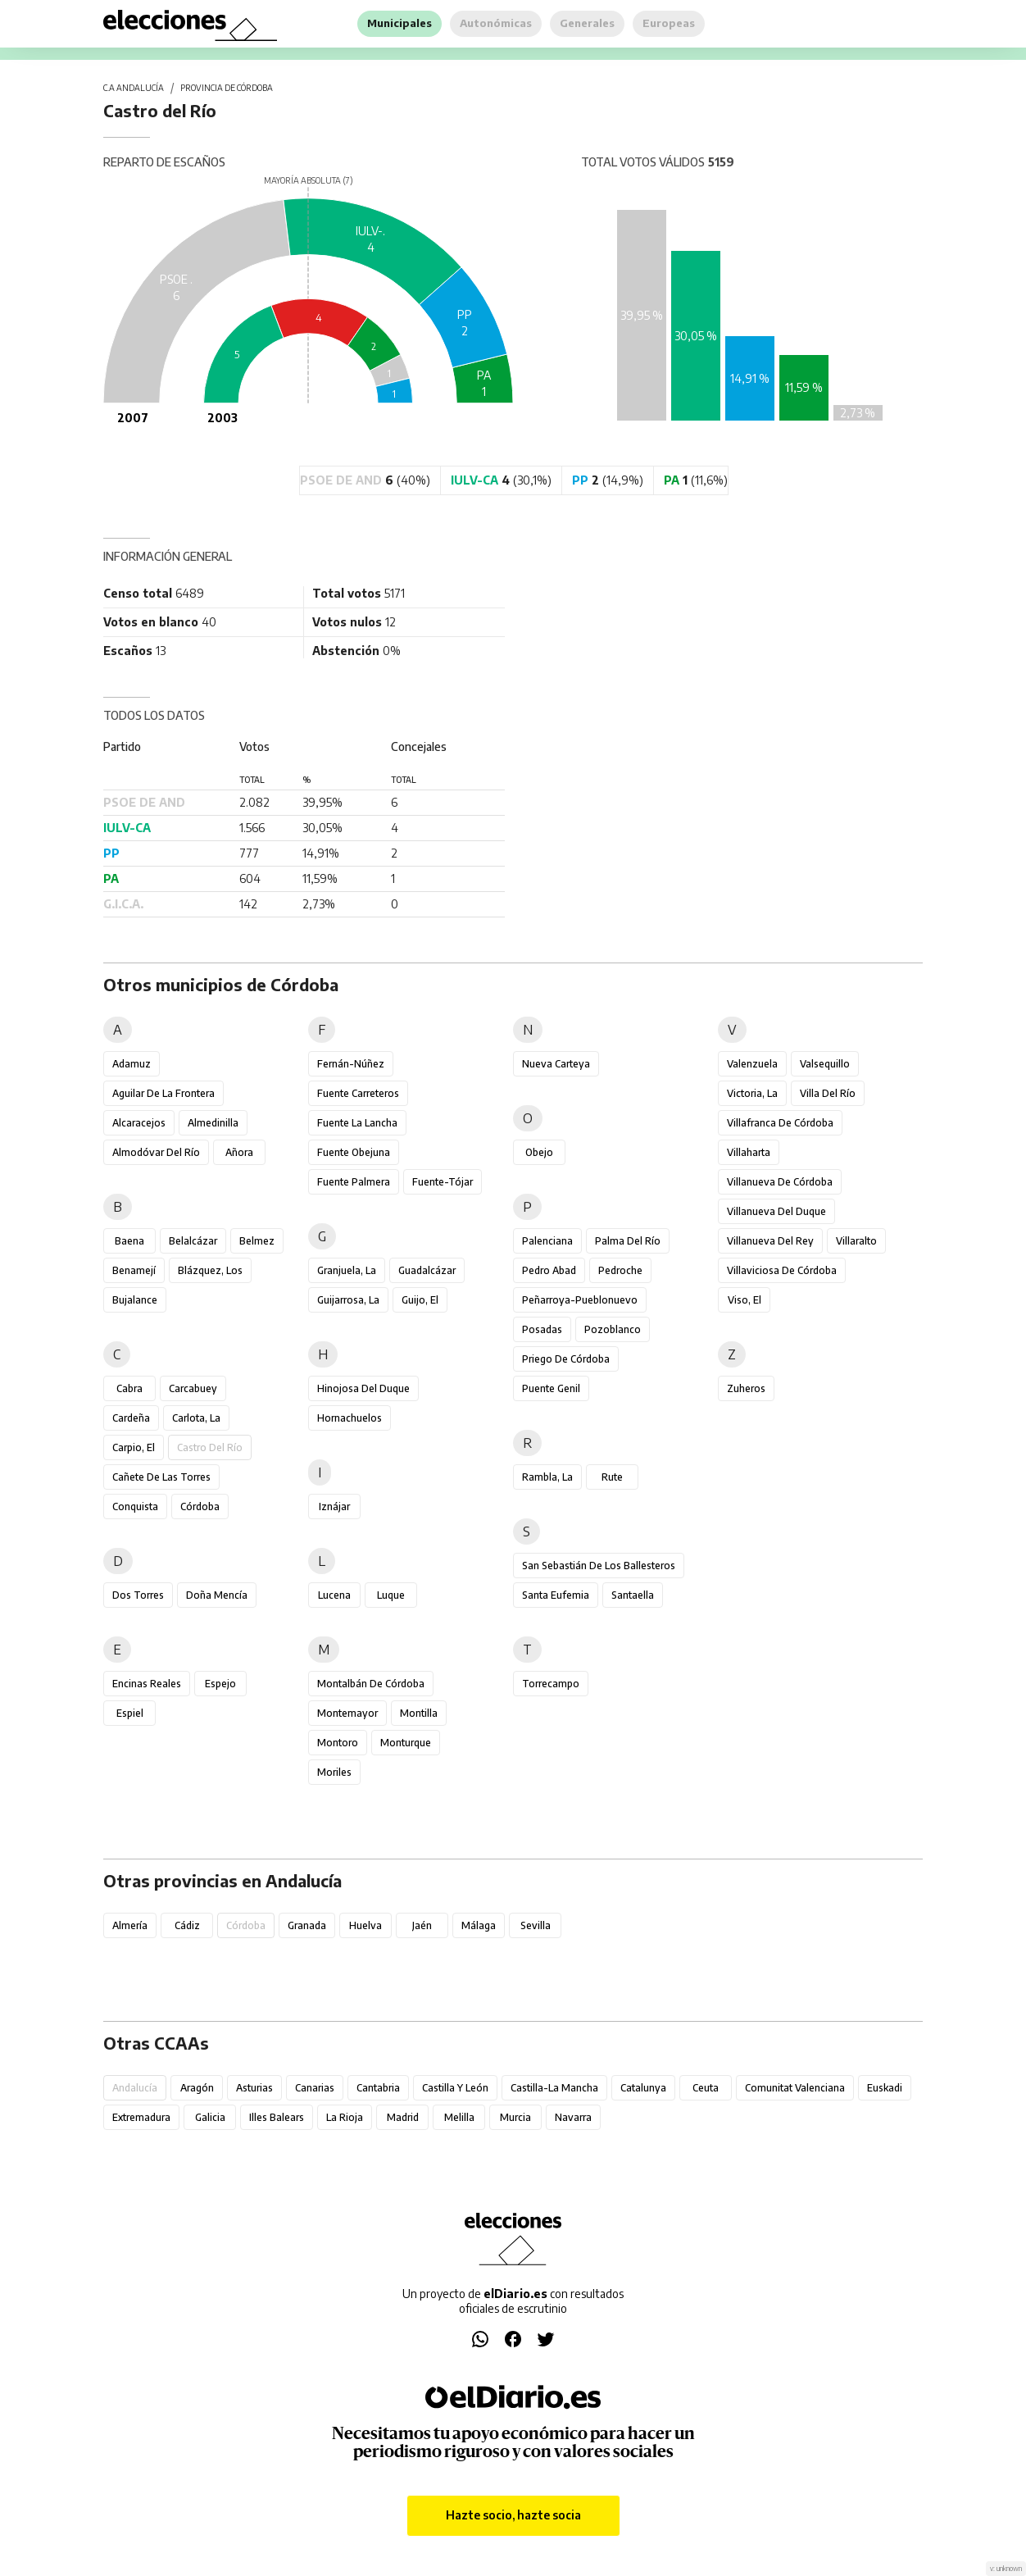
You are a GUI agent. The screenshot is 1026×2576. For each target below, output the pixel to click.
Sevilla (535, 1925)
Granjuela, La (346, 1270)
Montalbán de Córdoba (370, 1683)
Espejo (220, 1683)
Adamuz (131, 1064)
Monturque (405, 1742)
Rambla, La (547, 1477)
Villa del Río (828, 1093)
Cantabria (378, 2088)
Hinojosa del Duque (363, 1388)
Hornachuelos (349, 1418)
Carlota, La (196, 1418)
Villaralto (856, 1241)
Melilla (459, 2117)
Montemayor (347, 1713)
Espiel (129, 1713)
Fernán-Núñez (350, 1064)
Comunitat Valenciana (795, 2088)
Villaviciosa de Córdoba (782, 1270)
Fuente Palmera (353, 1182)
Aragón (197, 2088)
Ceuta (705, 2088)
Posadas (542, 1329)
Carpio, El (133, 1447)
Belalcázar (193, 1241)
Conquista (135, 1506)
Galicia (210, 2117)
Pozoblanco (612, 1329)
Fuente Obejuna (353, 1152)
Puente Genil (551, 1388)
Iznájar (334, 1506)
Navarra (573, 2117)
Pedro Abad (549, 1270)
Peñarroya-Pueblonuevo (580, 1300)
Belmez (257, 1241)
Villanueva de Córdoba (780, 1182)
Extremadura (141, 2117)
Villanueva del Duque (776, 1211)
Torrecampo (550, 1683)
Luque (391, 1595)
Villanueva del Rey (770, 1241)
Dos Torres (138, 1595)
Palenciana (547, 1241)
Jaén (422, 1925)
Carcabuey (193, 1388)
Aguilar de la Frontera (163, 1093)
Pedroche (620, 1270)
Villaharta (748, 1152)
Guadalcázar (427, 1270)
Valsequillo (825, 1064)
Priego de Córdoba (566, 1359)
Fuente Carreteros (358, 1093)
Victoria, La (752, 1093)
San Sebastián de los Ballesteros (598, 1565)
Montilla (419, 1713)
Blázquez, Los (210, 1270)
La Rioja (344, 2117)
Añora (239, 1152)
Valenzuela (752, 1064)
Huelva (365, 1925)
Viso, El (744, 1300)
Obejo (539, 1152)
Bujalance (134, 1300)
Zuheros (746, 1388)
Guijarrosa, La (348, 1300)
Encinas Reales (146, 1683)
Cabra (129, 1388)
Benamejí (134, 1270)
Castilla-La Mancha (554, 2088)
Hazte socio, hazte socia (513, 2515)
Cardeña (131, 1418)
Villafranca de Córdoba (780, 1123)
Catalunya (643, 2088)
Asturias (254, 2088)
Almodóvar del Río (156, 1152)
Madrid (403, 2117)
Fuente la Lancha (357, 1123)
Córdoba (200, 1506)
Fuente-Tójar (442, 1182)
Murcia (515, 2117)
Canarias (314, 2088)
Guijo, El (420, 1300)
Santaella (632, 1595)
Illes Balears (276, 2117)
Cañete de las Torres (161, 1477)
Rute (612, 1477)
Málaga (478, 1925)
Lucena (334, 1595)
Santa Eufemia (555, 1595)
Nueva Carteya (556, 1064)
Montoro (337, 1742)
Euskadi (884, 2088)
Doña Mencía (216, 1595)
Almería (130, 1925)
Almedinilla (213, 1123)
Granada (307, 1925)
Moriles (334, 1772)
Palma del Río (628, 1241)
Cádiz (187, 1925)
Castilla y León (455, 2088)
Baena (129, 1241)
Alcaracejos (139, 1123)
